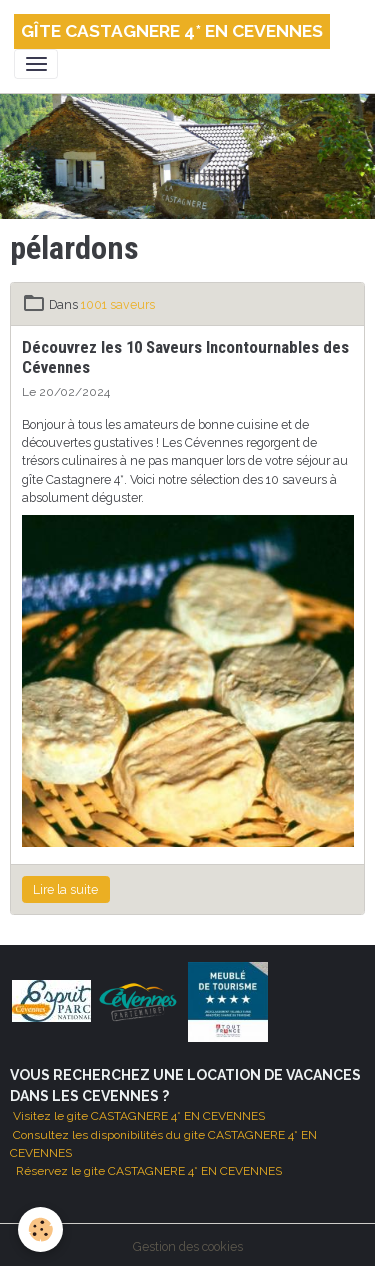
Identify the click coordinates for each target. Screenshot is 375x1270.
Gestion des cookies (188, 1246)
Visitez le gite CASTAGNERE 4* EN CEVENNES (137, 1116)
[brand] (172, 31)
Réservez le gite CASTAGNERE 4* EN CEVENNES (149, 1171)
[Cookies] (40, 1229)
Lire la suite (65, 889)
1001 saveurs (118, 304)
